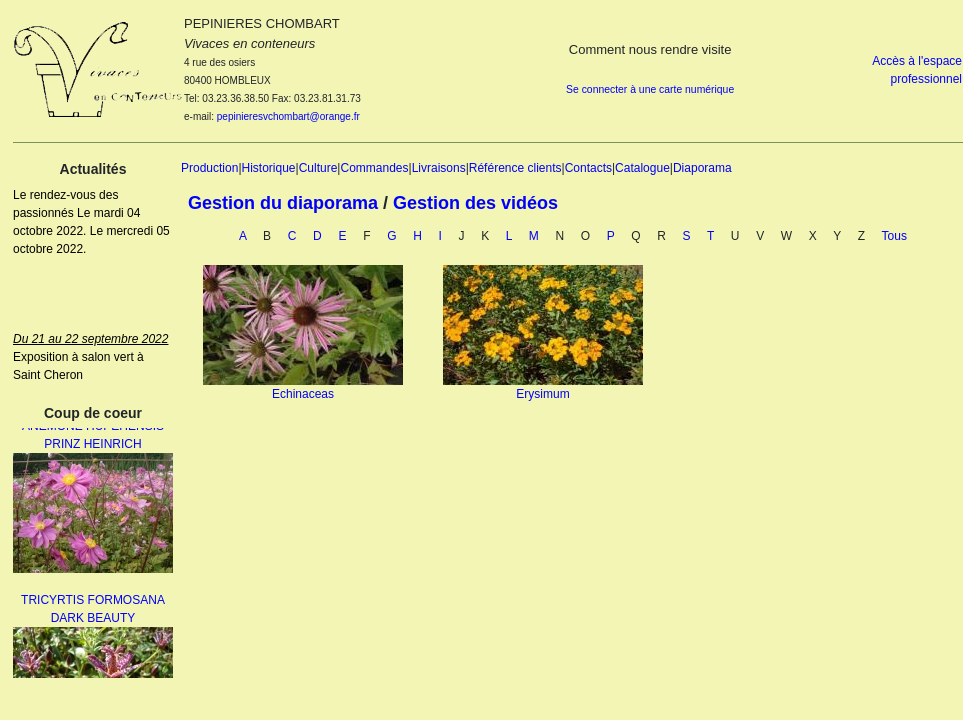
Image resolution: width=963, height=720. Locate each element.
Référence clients (515, 168)
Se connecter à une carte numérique (650, 89)
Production (209, 168)
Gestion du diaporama (283, 203)
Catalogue (642, 168)
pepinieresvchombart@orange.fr (288, 116)
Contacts (588, 168)
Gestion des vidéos (475, 203)
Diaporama (702, 168)
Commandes (374, 168)
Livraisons (439, 168)
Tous (894, 236)
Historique (269, 168)
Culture (318, 168)
